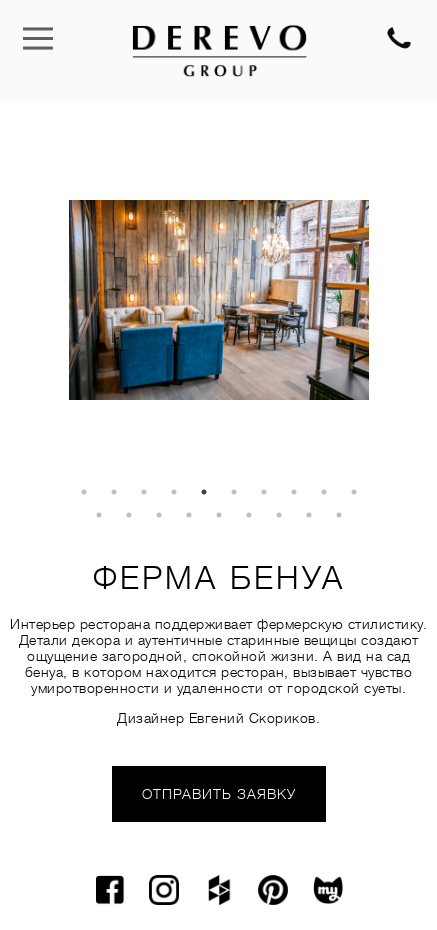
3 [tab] (144, 492)
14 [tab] (189, 515)
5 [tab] (204, 492)
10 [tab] (354, 492)
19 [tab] (339, 515)
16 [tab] (249, 515)
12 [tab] (129, 515)
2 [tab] (114, 492)
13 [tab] (159, 515)
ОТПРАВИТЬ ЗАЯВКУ (219, 794)
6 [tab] (234, 492)
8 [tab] (294, 492)
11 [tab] (99, 515)
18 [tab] (309, 515)
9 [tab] (324, 492)
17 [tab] (279, 515)
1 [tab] (84, 492)
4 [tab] (174, 492)
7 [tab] (264, 492)
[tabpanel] (219, 300)
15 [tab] (219, 515)
